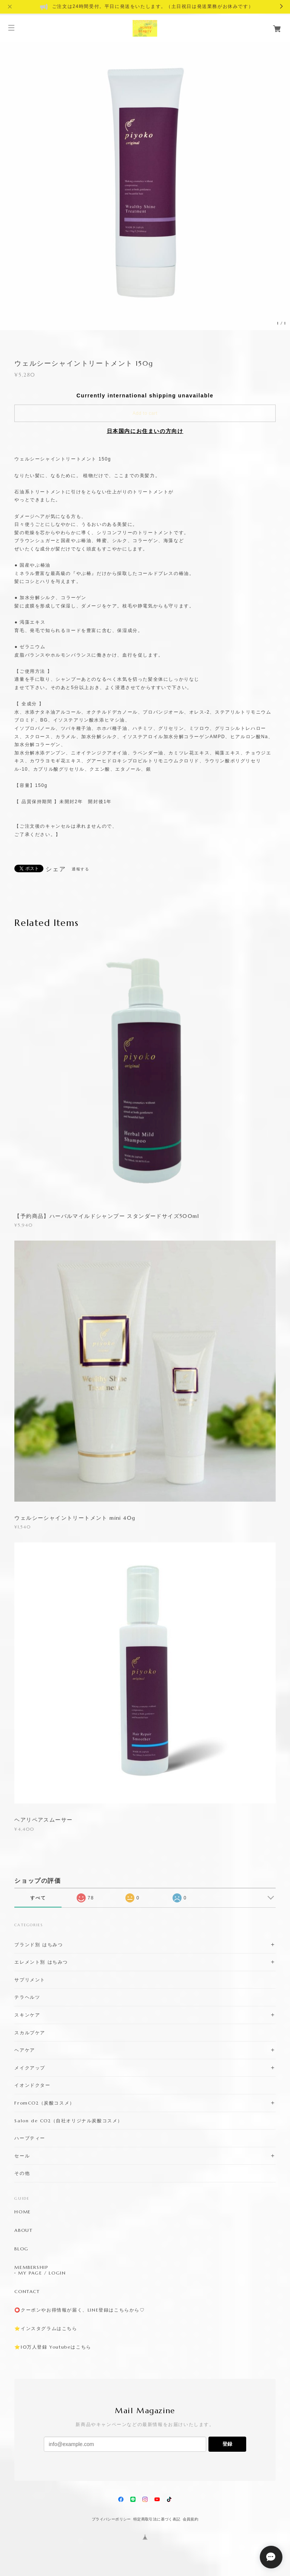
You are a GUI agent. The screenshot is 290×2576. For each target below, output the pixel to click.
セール (22, 2156)
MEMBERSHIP (31, 2267)
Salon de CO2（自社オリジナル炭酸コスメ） (68, 2120)
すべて (38, 1898)
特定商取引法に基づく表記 (156, 2519)
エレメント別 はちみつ (41, 1962)
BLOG (21, 2248)
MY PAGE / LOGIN (42, 2273)
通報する (80, 869)
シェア (56, 869)
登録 (227, 2444)
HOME (22, 2211)
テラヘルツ (27, 1997)
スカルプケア (29, 2032)
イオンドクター (32, 2085)
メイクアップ (29, 2068)
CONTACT (27, 2291)
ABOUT (23, 2230)
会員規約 (191, 2519)
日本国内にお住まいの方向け (145, 431)
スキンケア (27, 2015)
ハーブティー (29, 2138)
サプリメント (29, 1980)
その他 (22, 2173)
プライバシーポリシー (111, 2519)
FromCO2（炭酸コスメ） (44, 2103)
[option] (145, 185)
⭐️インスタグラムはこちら (45, 2328)
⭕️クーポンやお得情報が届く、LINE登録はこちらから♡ (79, 2310)
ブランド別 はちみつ (38, 1944)
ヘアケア (24, 2050)
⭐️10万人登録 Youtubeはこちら (52, 2347)
